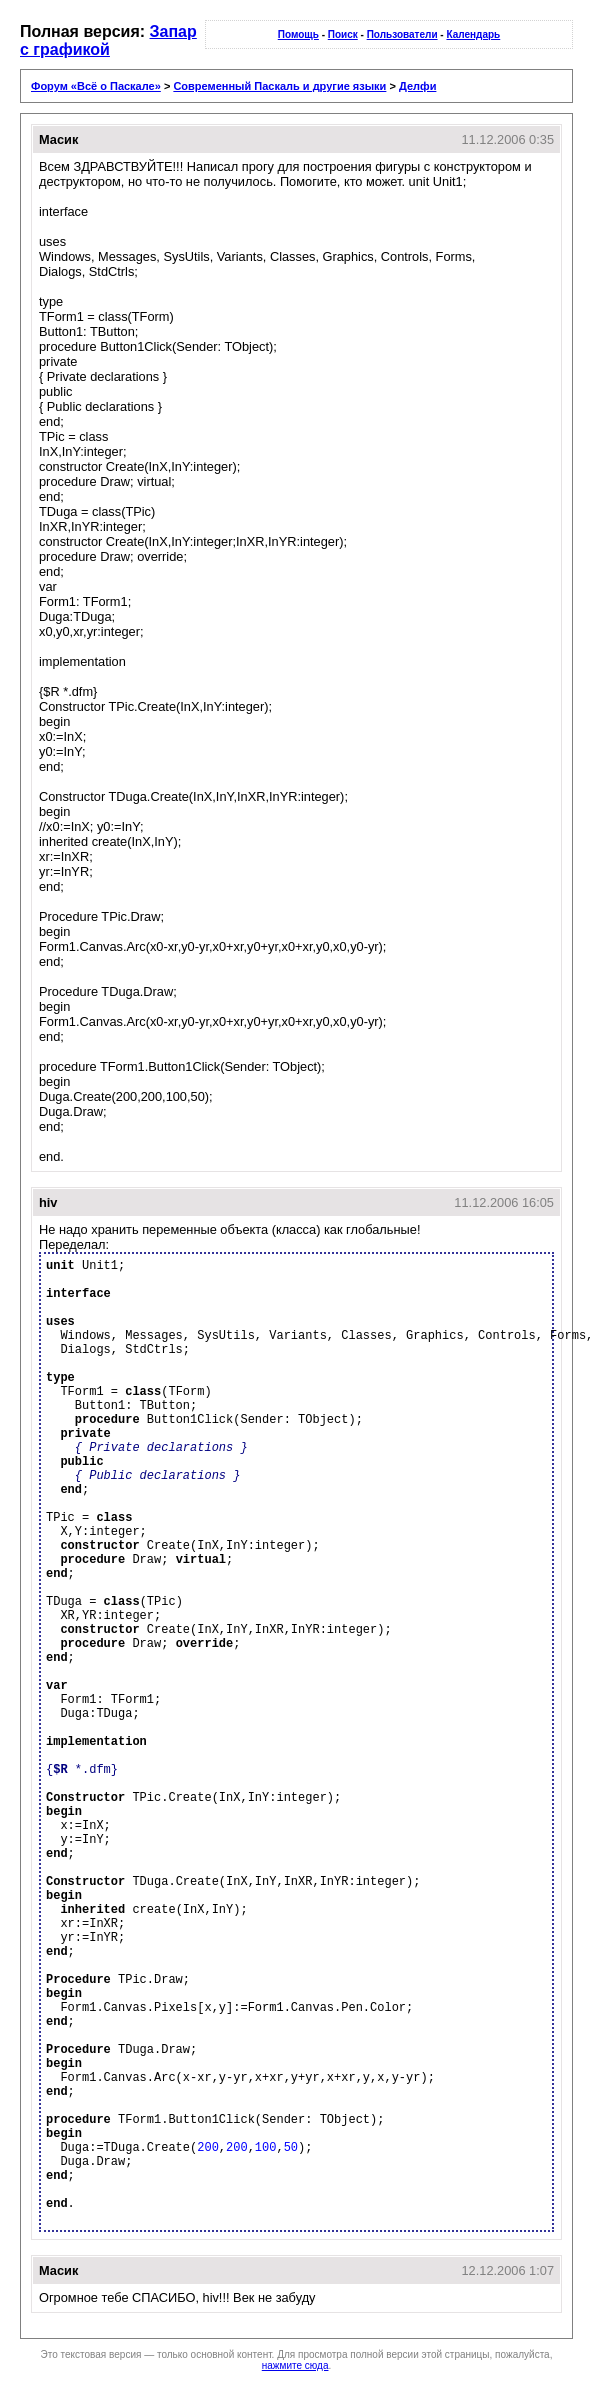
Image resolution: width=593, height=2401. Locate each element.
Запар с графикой (108, 40)
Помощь (298, 34)
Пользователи (402, 34)
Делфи (417, 86)
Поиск (343, 34)
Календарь (473, 34)
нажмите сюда (295, 2365)
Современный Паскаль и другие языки (279, 86)
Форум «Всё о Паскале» (96, 86)
